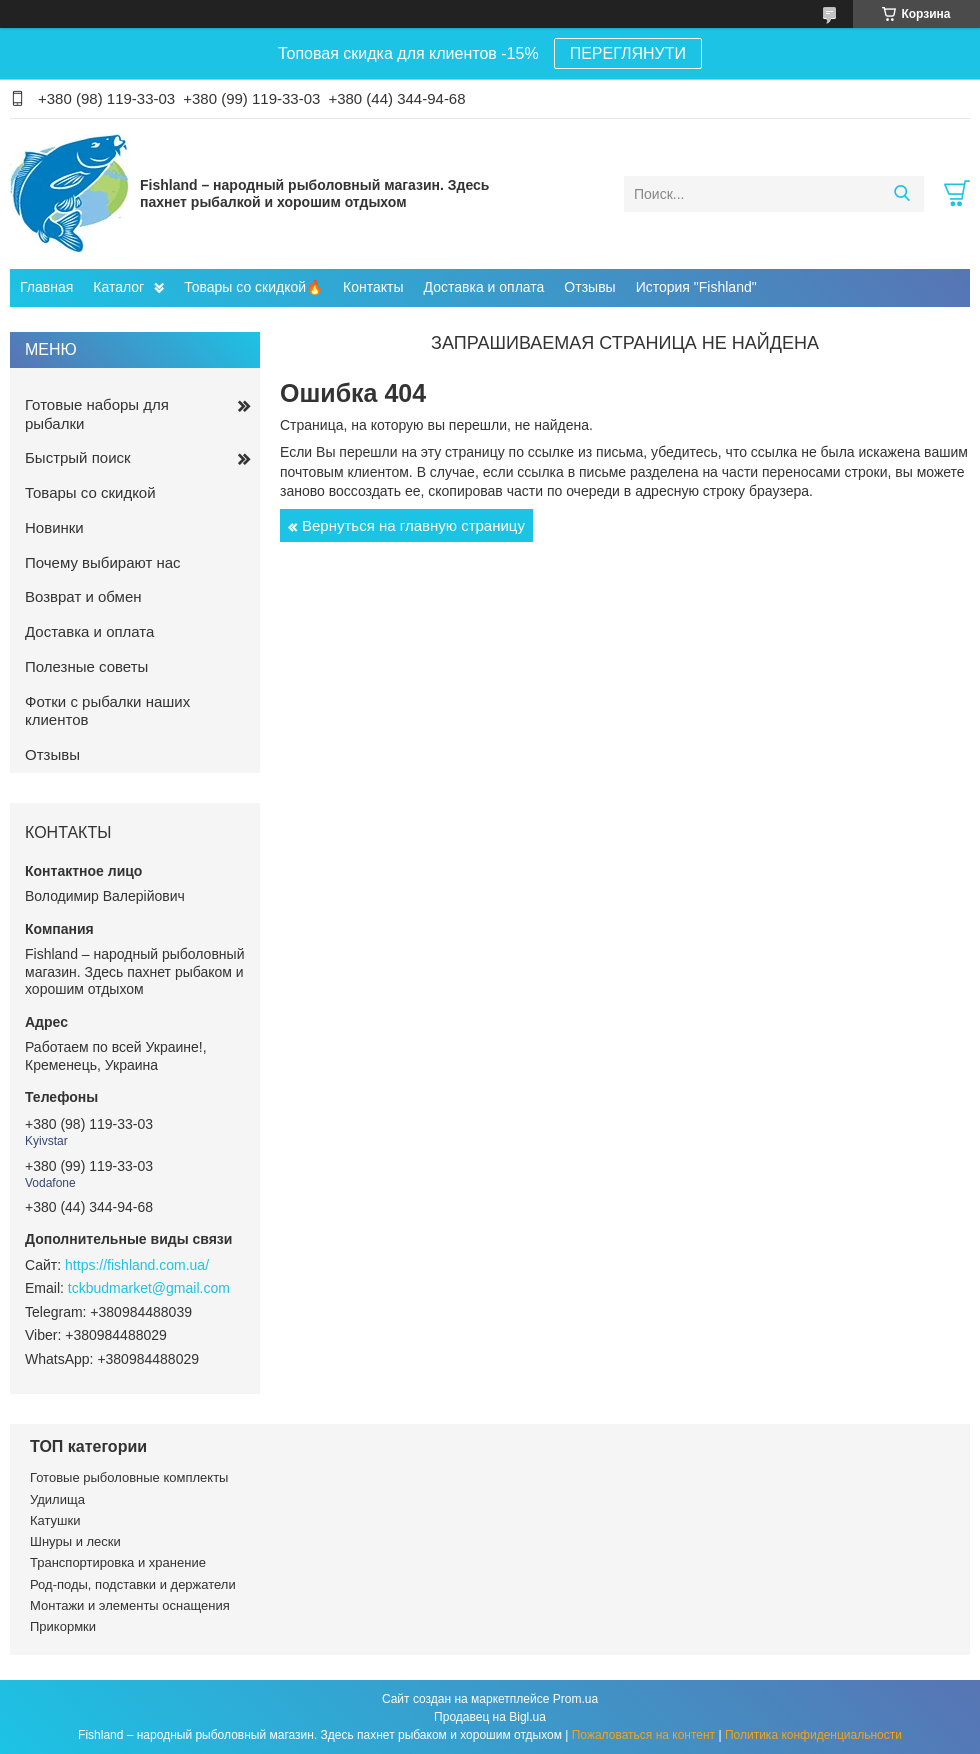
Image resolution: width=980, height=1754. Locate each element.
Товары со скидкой (90, 492)
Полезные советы (86, 666)
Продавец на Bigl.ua (490, 1717)
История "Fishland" (696, 287)
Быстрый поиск (78, 457)
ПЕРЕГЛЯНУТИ (628, 53)
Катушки (55, 1520)
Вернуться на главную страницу (413, 525)
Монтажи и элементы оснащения (130, 1605)
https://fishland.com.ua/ (137, 1265)
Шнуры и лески (75, 1541)
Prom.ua (575, 1699)
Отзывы (589, 287)
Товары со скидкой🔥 (253, 287)
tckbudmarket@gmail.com (149, 1288)
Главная (46, 287)
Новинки (54, 527)
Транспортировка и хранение (118, 1562)
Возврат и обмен (83, 596)
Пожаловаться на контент (643, 1735)
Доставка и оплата (484, 287)
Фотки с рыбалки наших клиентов (107, 711)
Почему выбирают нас (103, 562)
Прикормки (63, 1626)
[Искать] (901, 194)
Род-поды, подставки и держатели (133, 1584)
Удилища (57, 1499)
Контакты (373, 287)
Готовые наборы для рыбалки (97, 414)
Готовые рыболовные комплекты (129, 1477)
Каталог (118, 287)
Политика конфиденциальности (813, 1735)
